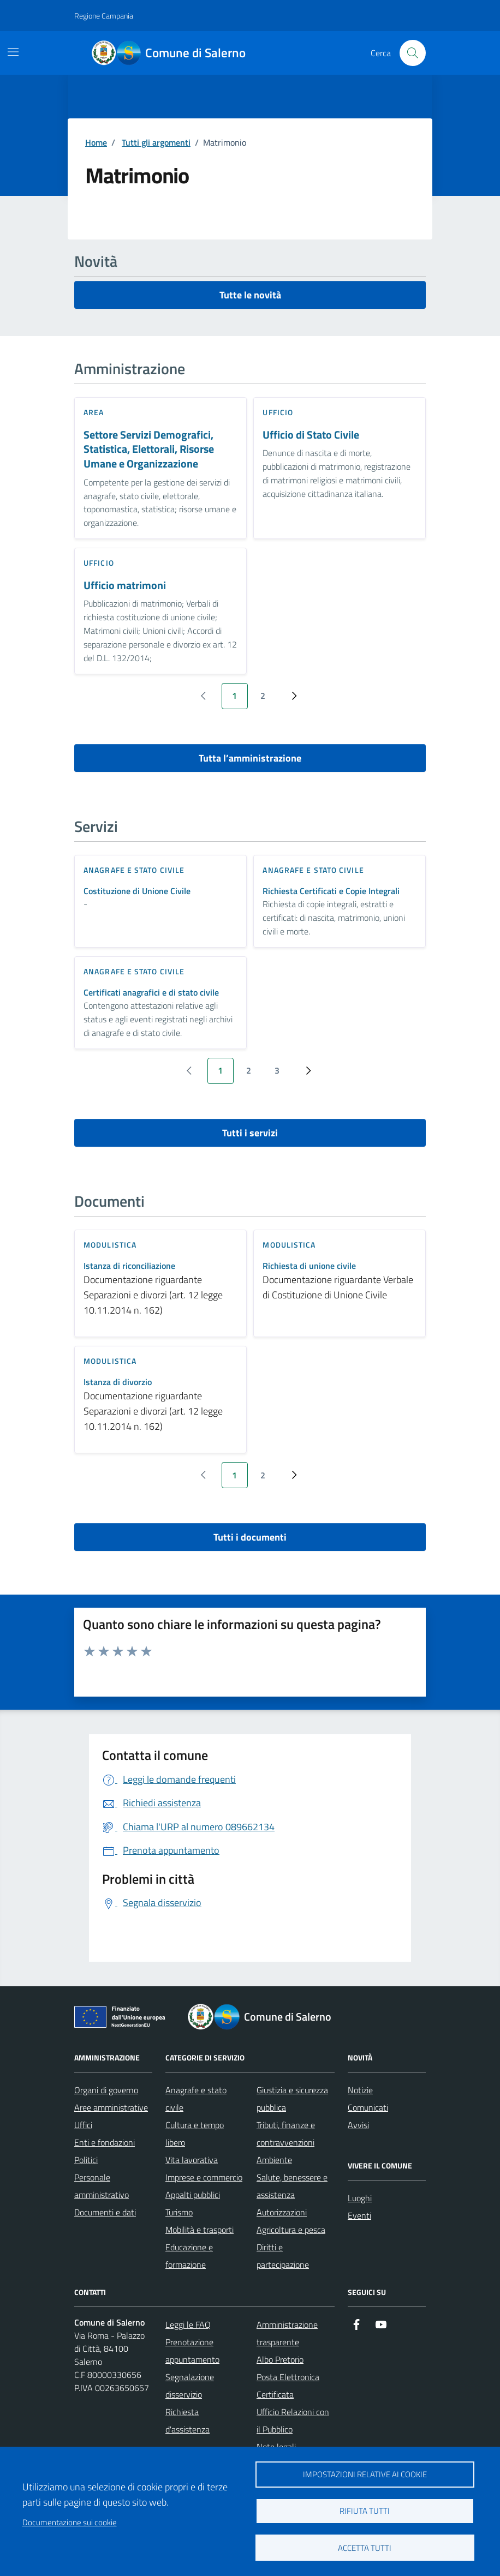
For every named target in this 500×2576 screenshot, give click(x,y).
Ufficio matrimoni (125, 585)
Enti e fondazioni (104, 2142)
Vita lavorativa (191, 2159)
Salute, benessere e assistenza (292, 2186)
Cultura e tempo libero (194, 2133)
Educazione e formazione (189, 2255)
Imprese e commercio (203, 2177)
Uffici (83, 2124)
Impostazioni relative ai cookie (365, 2474)
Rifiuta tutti (365, 2511)
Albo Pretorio (280, 2359)
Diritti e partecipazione (283, 2255)
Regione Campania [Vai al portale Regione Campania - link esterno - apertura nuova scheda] (103, 15)
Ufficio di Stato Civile (311, 435)
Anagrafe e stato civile (196, 2098)
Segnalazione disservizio (189, 2385)
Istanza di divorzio (118, 1382)
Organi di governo (106, 2089)
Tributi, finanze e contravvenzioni (286, 2133)
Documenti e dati (105, 2212)
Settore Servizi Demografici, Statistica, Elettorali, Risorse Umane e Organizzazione (149, 449)
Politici (86, 2159)
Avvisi (358, 2124)
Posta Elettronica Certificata (288, 2385)
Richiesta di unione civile (309, 1266)
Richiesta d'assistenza (187, 2420)
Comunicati (368, 2107)
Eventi (359, 2215)
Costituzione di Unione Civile (137, 891)
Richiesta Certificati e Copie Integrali (331, 891)
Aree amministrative (111, 2107)
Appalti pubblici (192, 2194)
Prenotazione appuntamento (192, 2350)
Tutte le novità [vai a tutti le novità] (250, 294)
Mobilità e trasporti (199, 2229)
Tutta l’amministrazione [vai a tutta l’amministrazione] (250, 758)
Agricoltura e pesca (291, 2229)
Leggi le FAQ (188, 2324)
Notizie (360, 2089)
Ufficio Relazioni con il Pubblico (293, 2420)
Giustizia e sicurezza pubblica (292, 2098)
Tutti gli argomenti (156, 142)
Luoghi (360, 2197)
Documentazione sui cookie (69, 2522)
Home (96, 142)
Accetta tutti (364, 2548)
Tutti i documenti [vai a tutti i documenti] (250, 1537)
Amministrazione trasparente (287, 2333)
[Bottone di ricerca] (413, 53)
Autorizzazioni (282, 2212)
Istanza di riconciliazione (129, 1266)
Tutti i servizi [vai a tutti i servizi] (250, 1132)
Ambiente (274, 2159)
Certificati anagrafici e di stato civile (151, 992)
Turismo (179, 2212)
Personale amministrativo (101, 2186)
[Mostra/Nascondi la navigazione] (13, 51)
